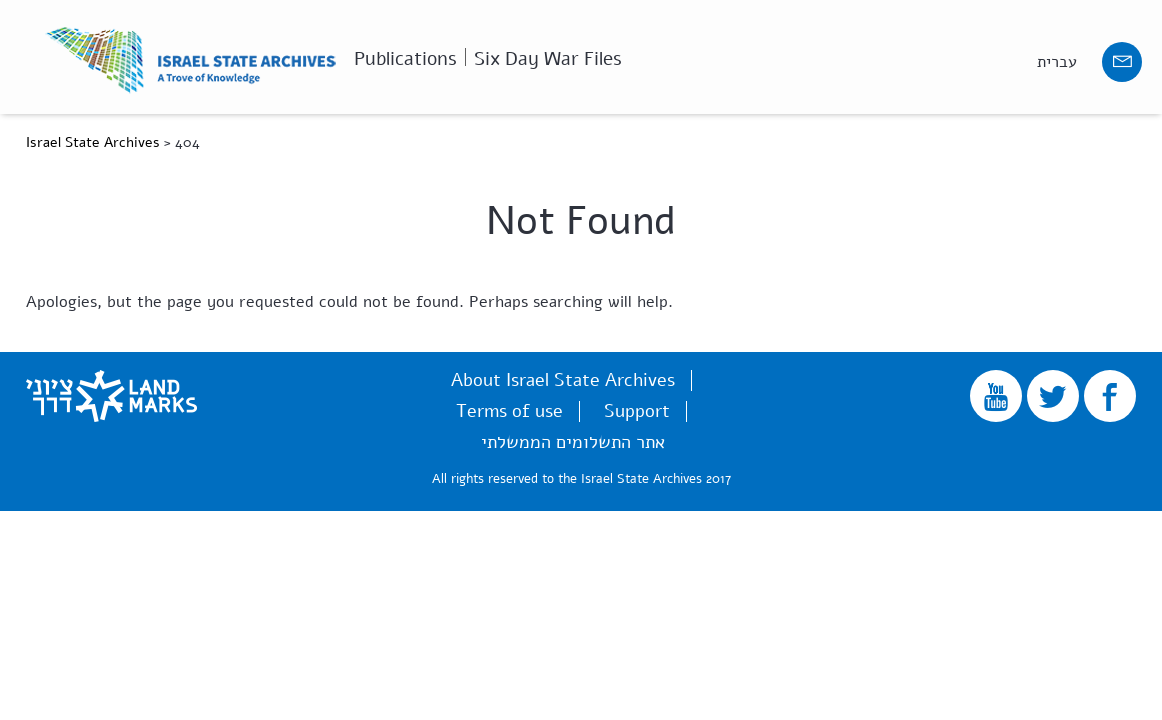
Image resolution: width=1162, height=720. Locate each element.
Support (637, 411)
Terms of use (509, 411)
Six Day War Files (548, 57)
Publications (405, 57)
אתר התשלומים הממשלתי (573, 442)
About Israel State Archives (563, 380)
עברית (1057, 62)
